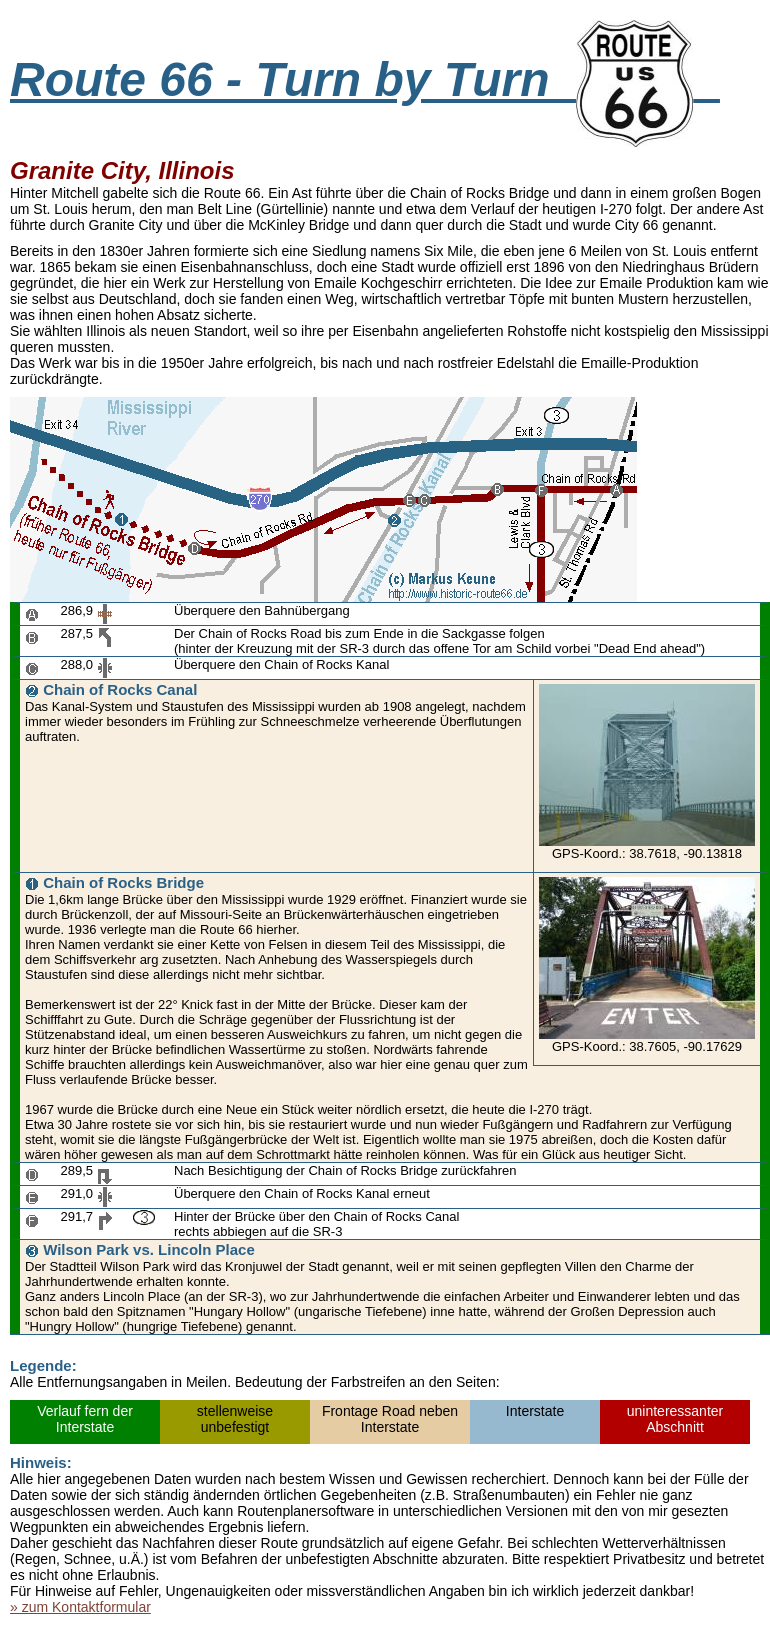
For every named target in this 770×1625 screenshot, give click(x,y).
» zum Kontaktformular (80, 1607)
